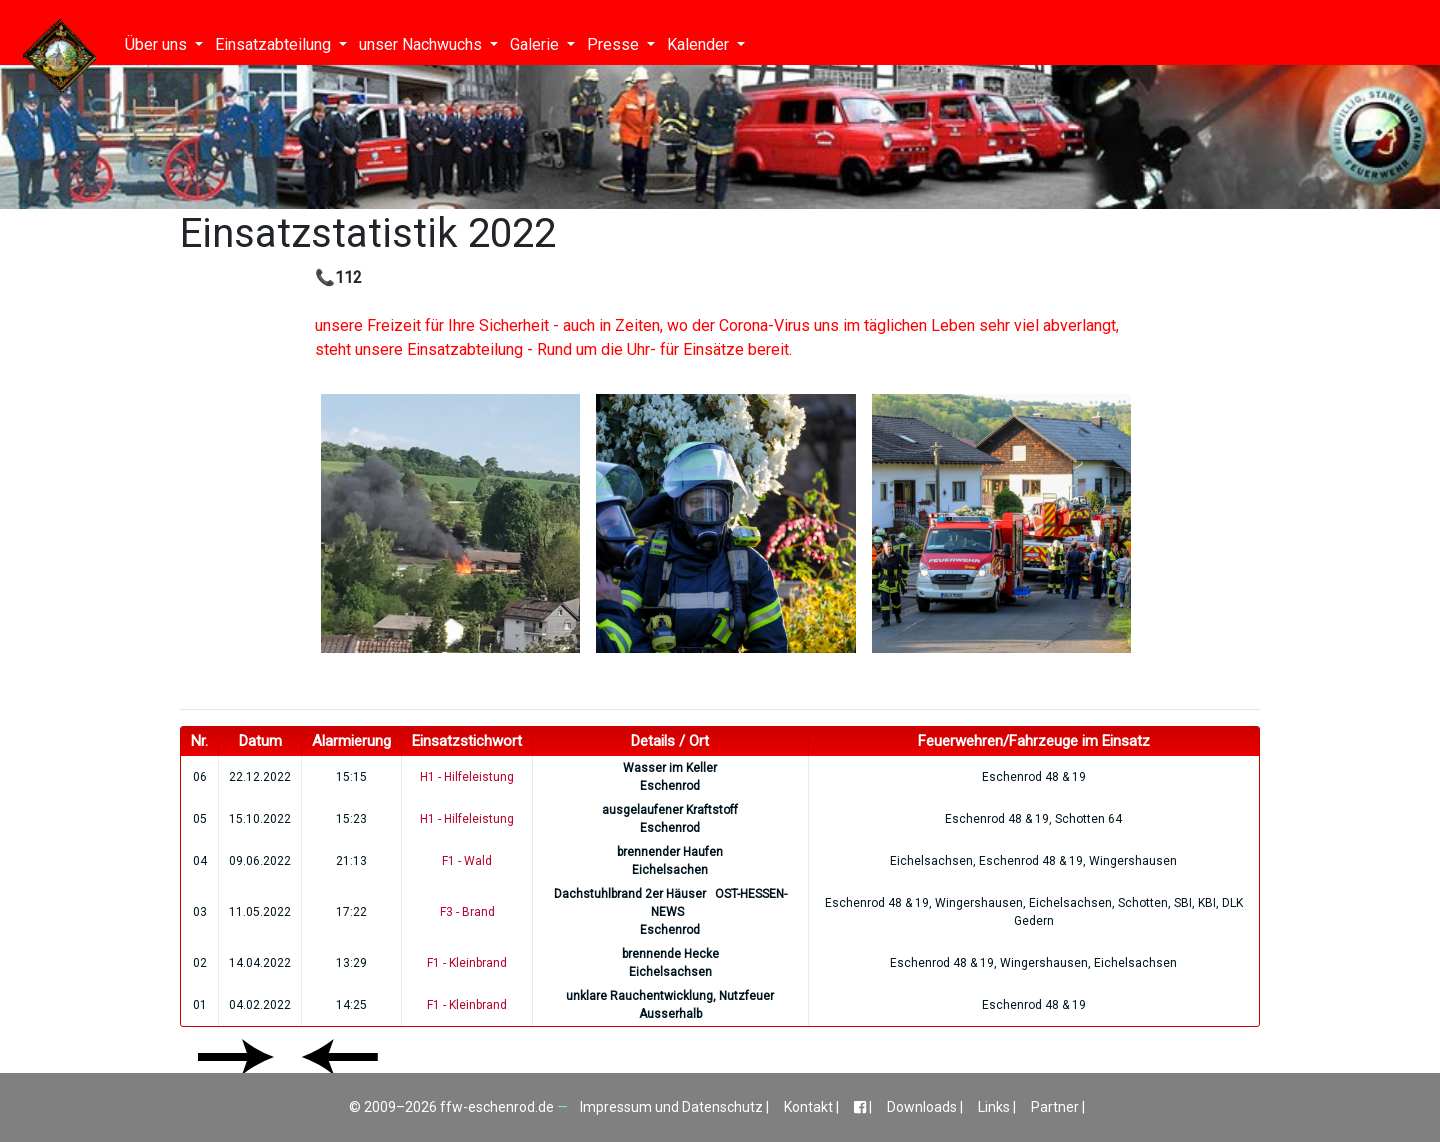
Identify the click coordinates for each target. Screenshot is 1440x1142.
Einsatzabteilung (275, 44)
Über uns (158, 44)
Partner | (1058, 1107)
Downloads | (926, 1107)
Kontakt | (813, 1107)
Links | (998, 1107)
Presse (615, 44)
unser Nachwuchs (422, 44)
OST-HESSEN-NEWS (719, 903)
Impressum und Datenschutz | (676, 1107)
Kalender (700, 44)
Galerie (536, 44)
